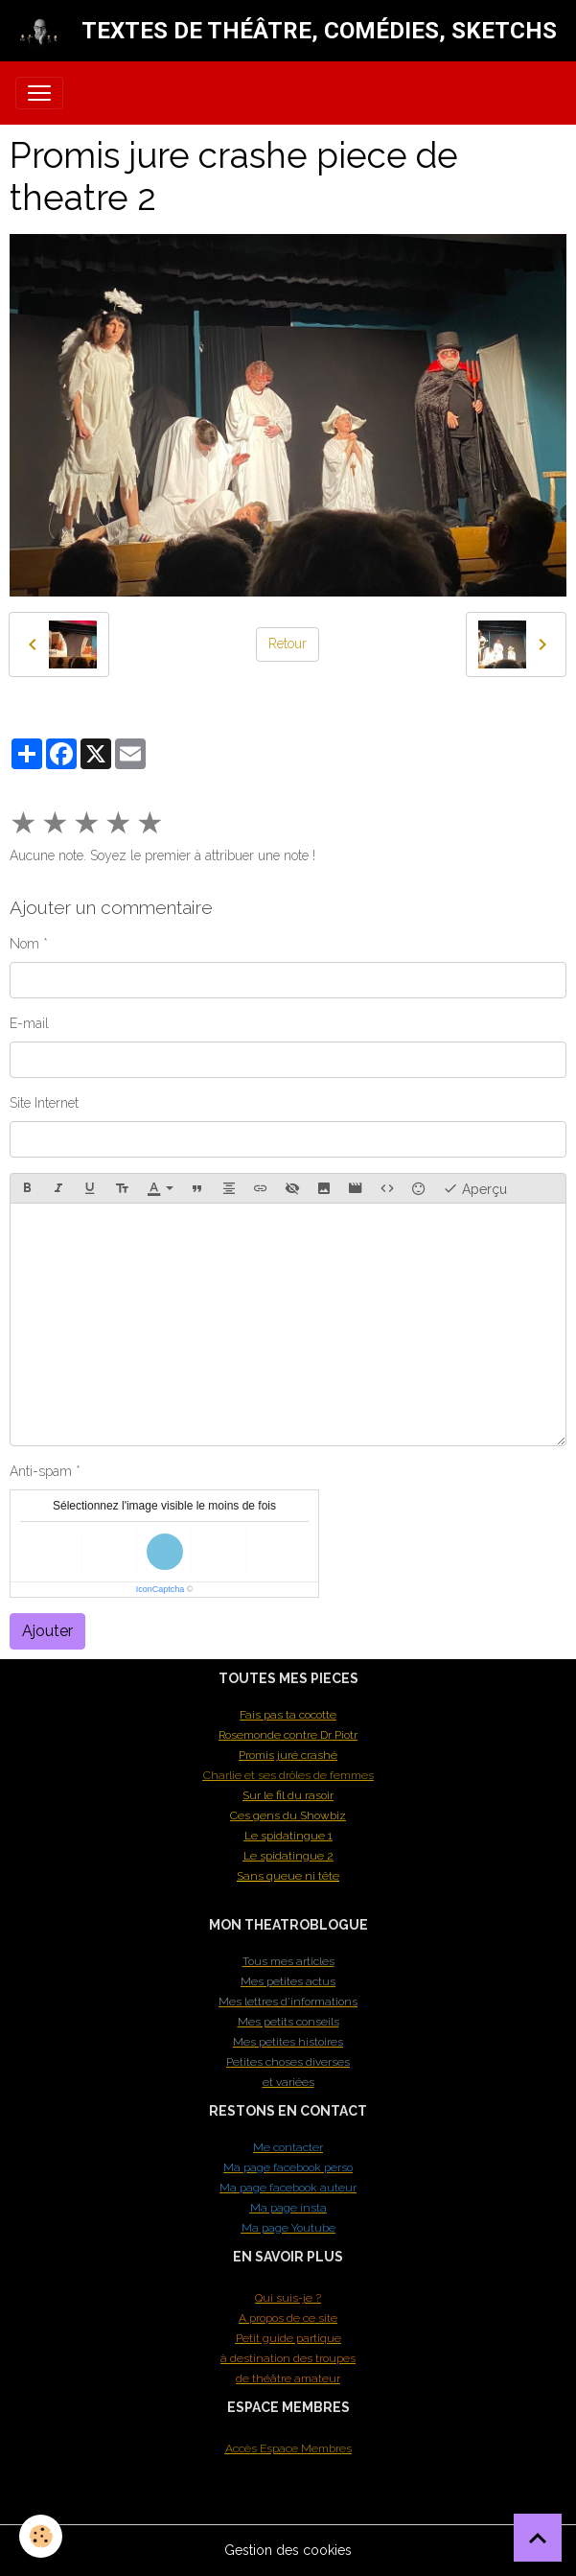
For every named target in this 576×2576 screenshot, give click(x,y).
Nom (24, 943)
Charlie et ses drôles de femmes (288, 1775)
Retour (287, 643)
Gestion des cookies (288, 2550)
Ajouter (47, 1631)
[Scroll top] (538, 2538)
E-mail (29, 1023)
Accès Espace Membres (288, 2448)
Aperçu (475, 1188)
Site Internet (44, 1103)
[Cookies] (40, 2536)
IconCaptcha (160, 1589)
